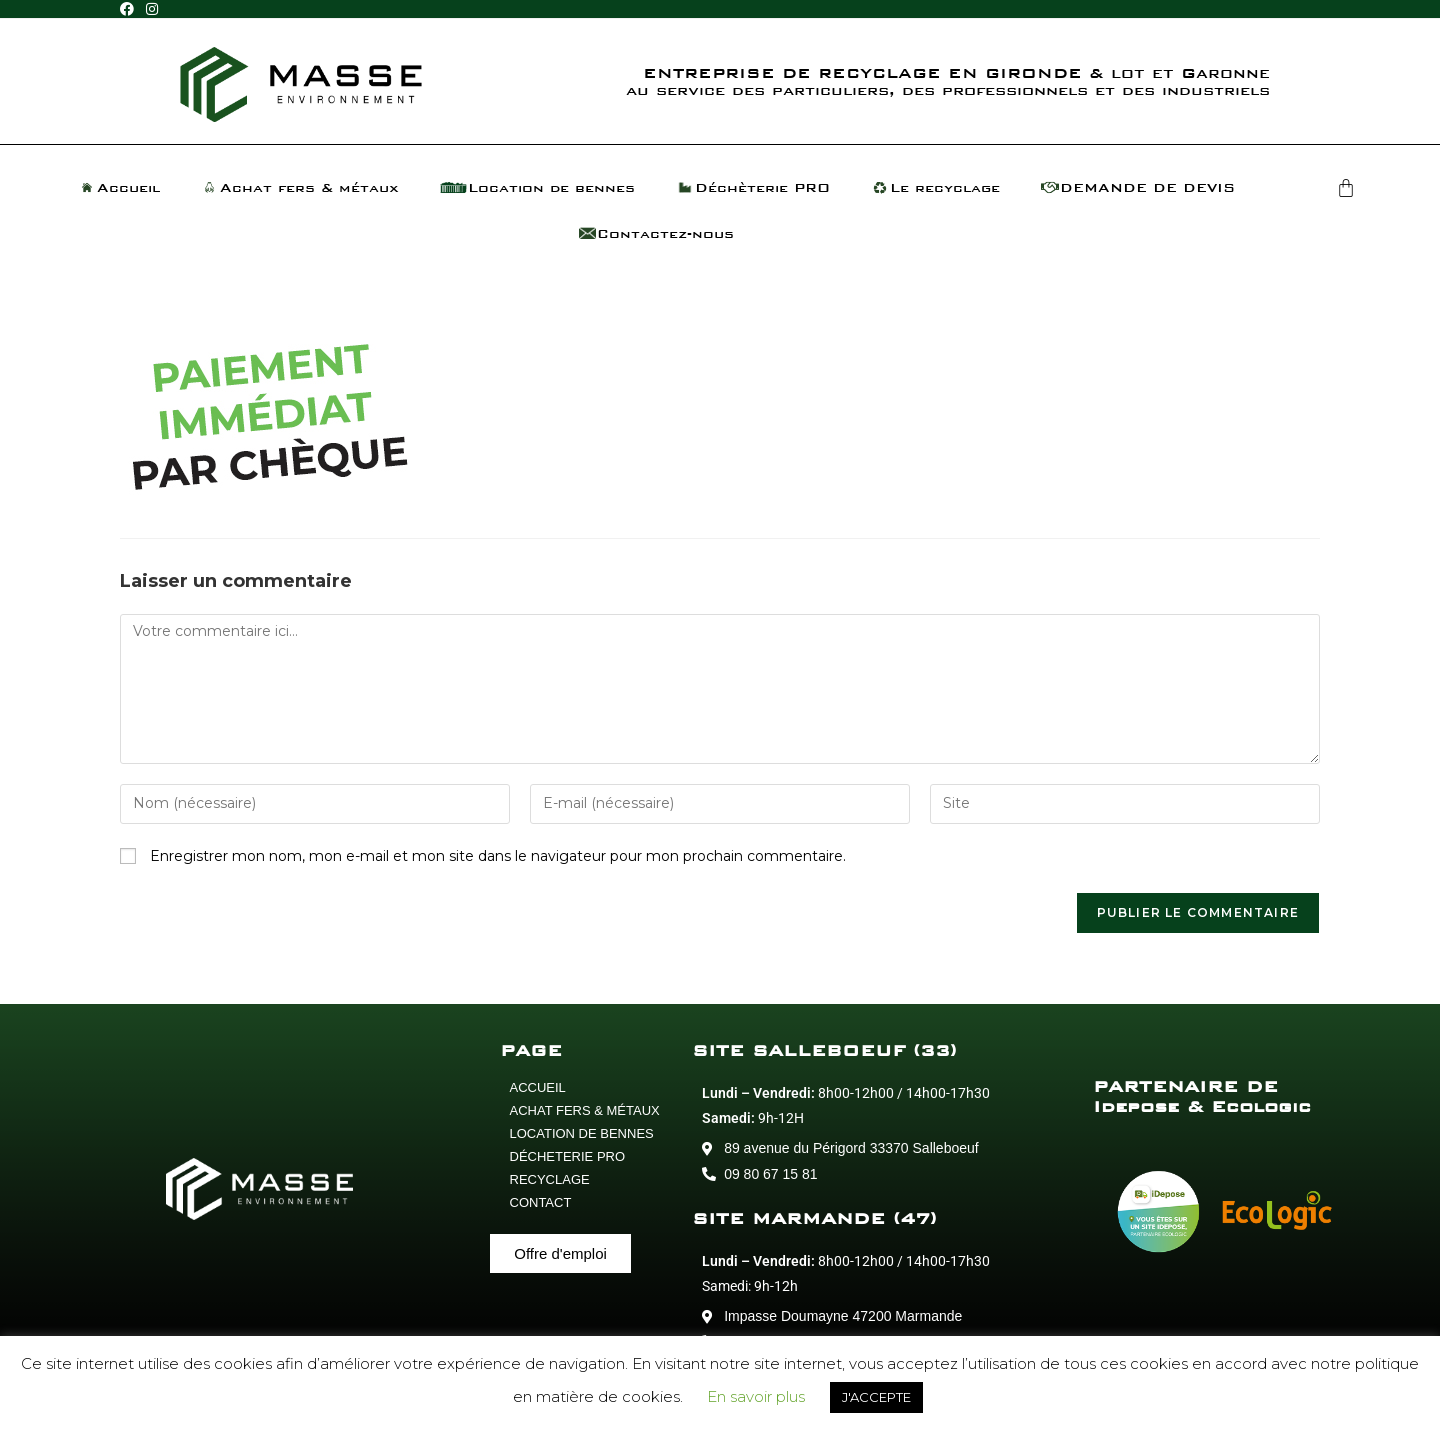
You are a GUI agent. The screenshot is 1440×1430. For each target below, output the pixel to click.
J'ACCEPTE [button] (876, 1397)
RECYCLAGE (550, 1179)
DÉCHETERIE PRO (568, 1156)
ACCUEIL (538, 1087)
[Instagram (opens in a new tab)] (152, 10)
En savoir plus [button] (756, 1396)
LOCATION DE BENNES (582, 1133)
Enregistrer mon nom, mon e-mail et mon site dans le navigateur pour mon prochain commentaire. (498, 856)
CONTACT (541, 1202)
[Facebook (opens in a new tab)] (130, 10)
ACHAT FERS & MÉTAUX (585, 1110)
